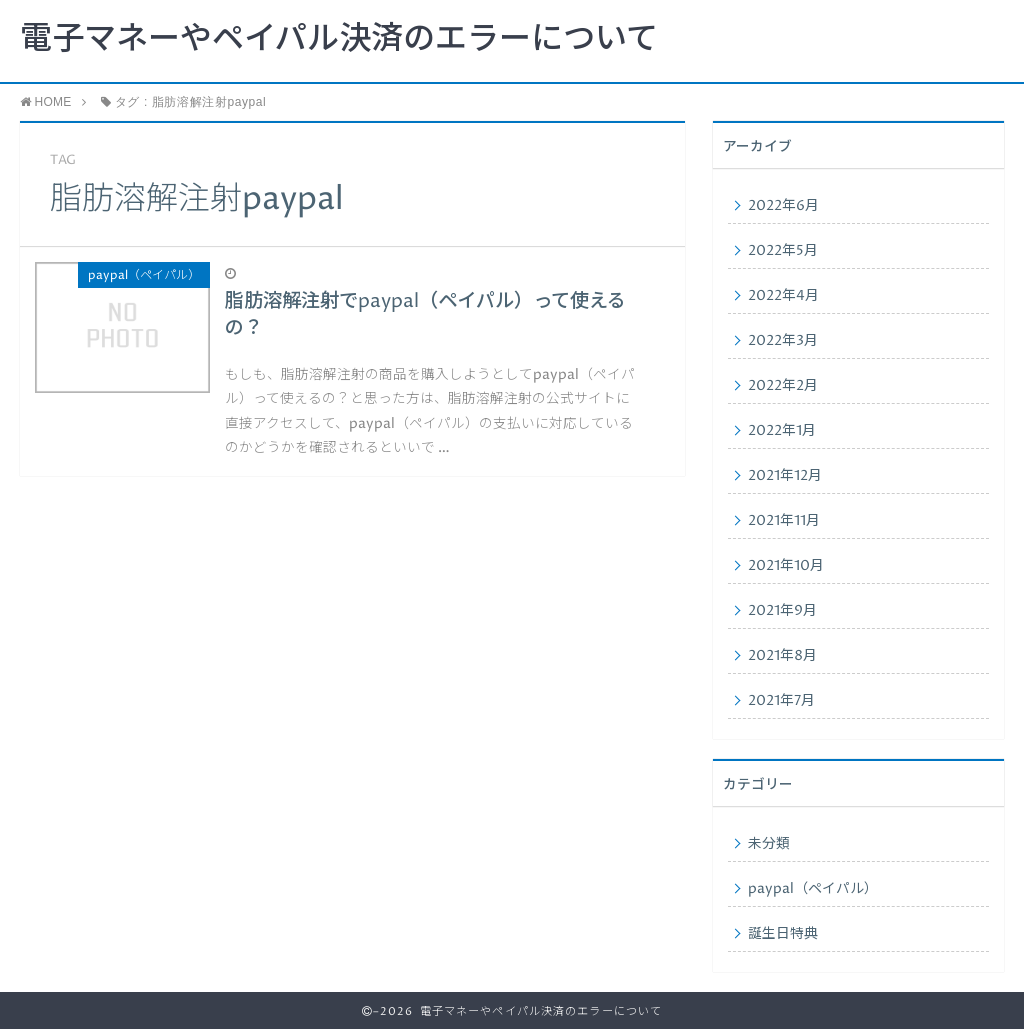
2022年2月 (783, 386)
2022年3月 (783, 341)
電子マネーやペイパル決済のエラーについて (339, 40)
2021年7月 (781, 701)
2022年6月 (783, 206)
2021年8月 (782, 656)
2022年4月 (783, 296)
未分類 (769, 844)
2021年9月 (782, 611)
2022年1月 (782, 431)
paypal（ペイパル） (813, 889)
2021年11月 (784, 521)
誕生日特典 (783, 934)
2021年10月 (786, 566)
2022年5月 (783, 251)
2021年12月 (785, 476)
